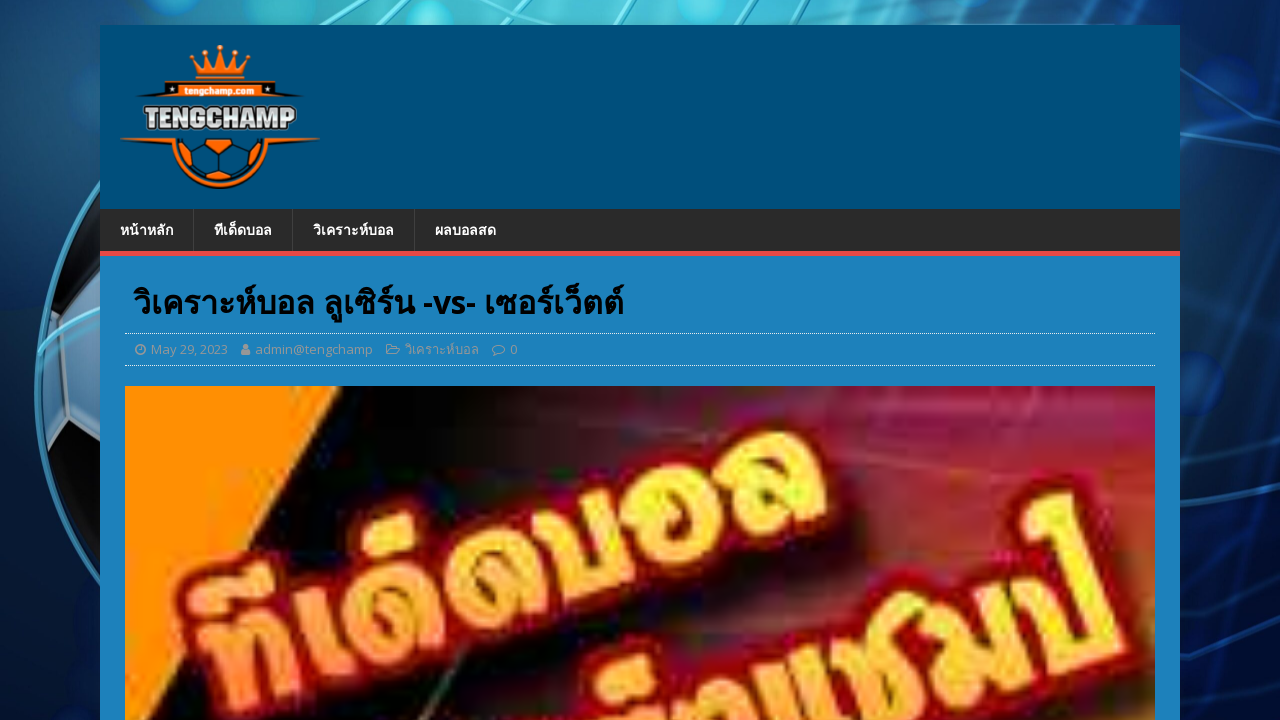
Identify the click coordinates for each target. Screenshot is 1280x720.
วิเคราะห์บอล (353, 229)
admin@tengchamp (314, 349)
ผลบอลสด (465, 229)
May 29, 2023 (189, 349)
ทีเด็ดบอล (243, 229)
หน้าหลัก (146, 229)
